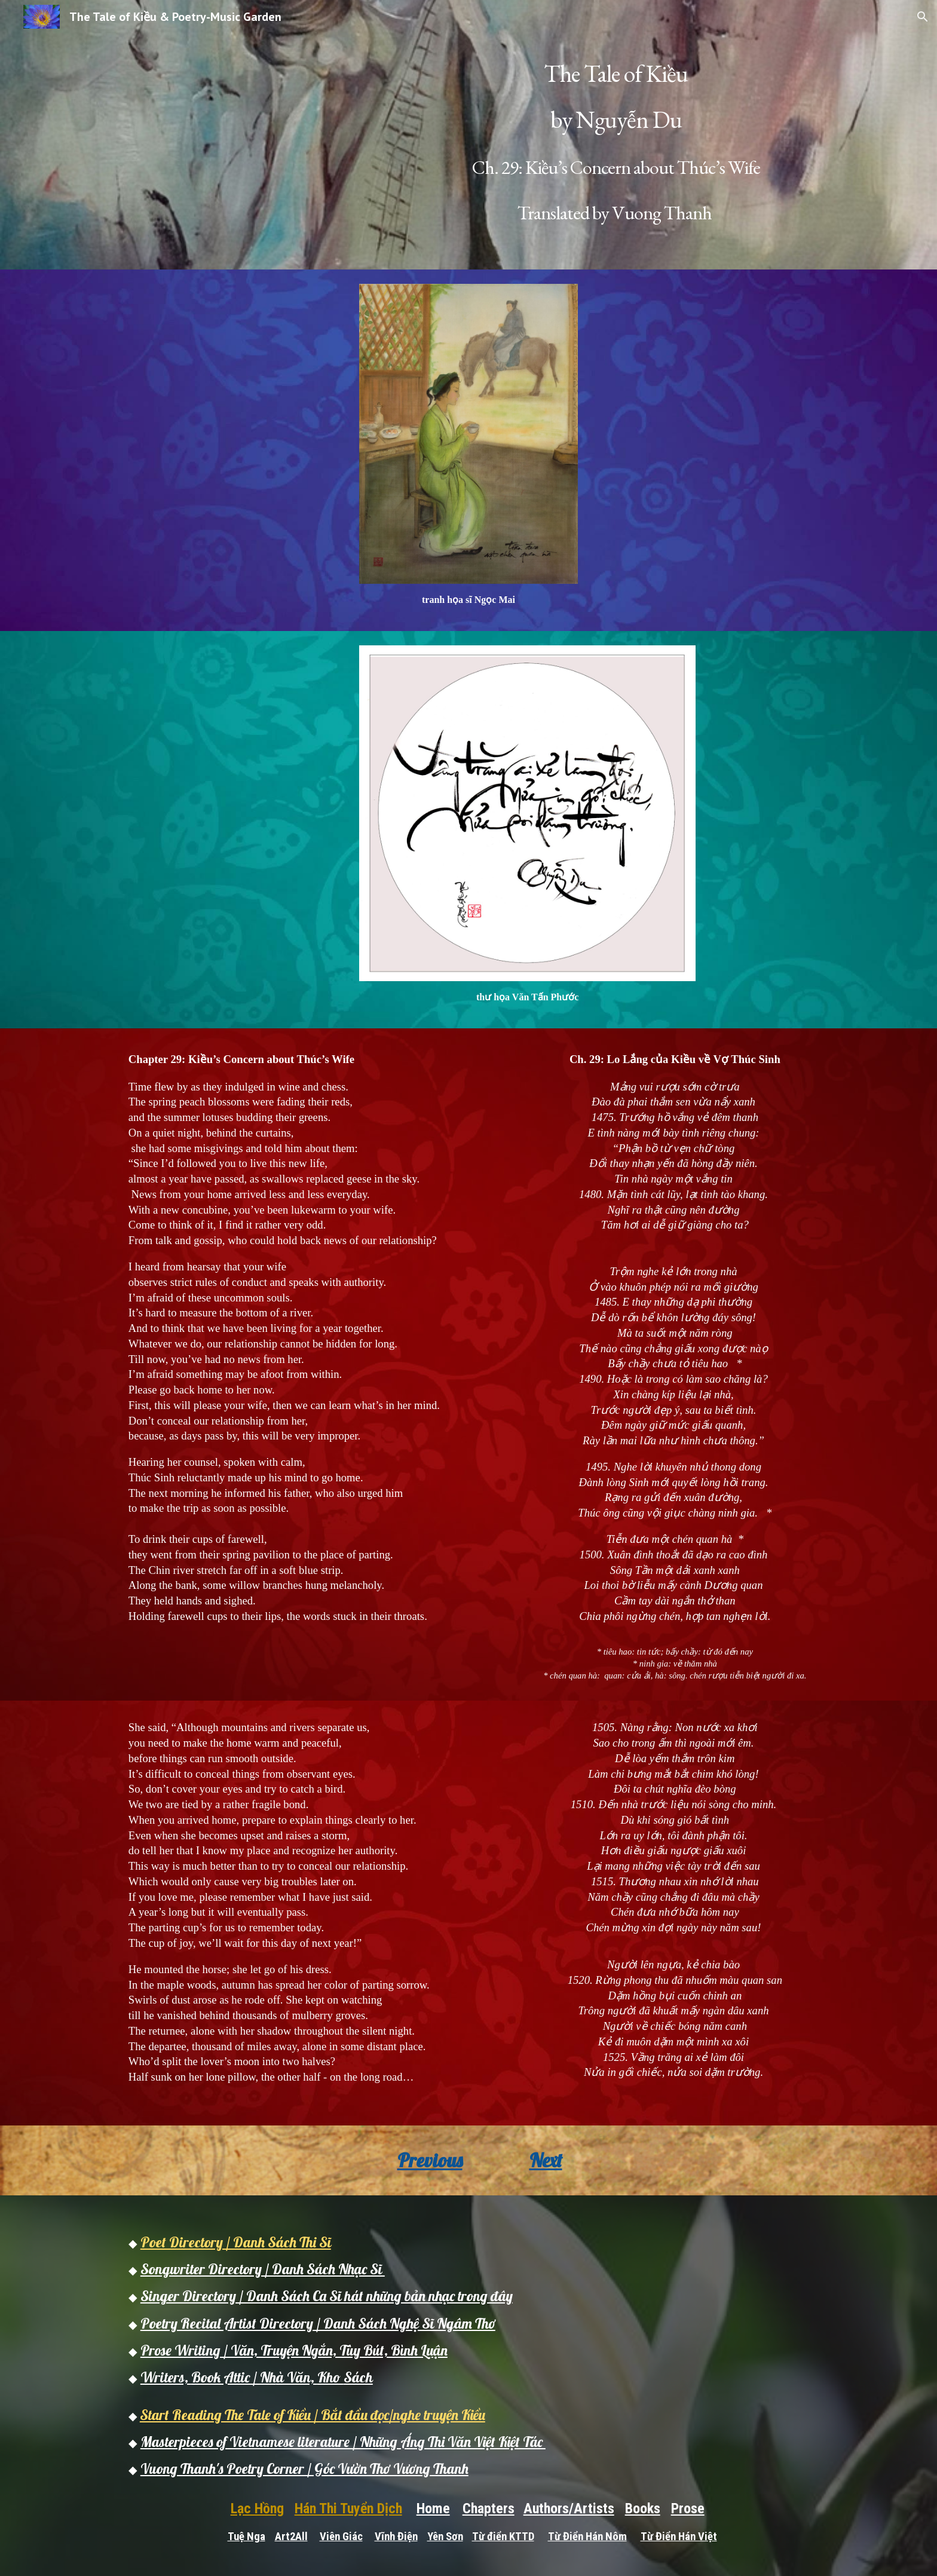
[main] (615, 135)
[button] (922, 16)
